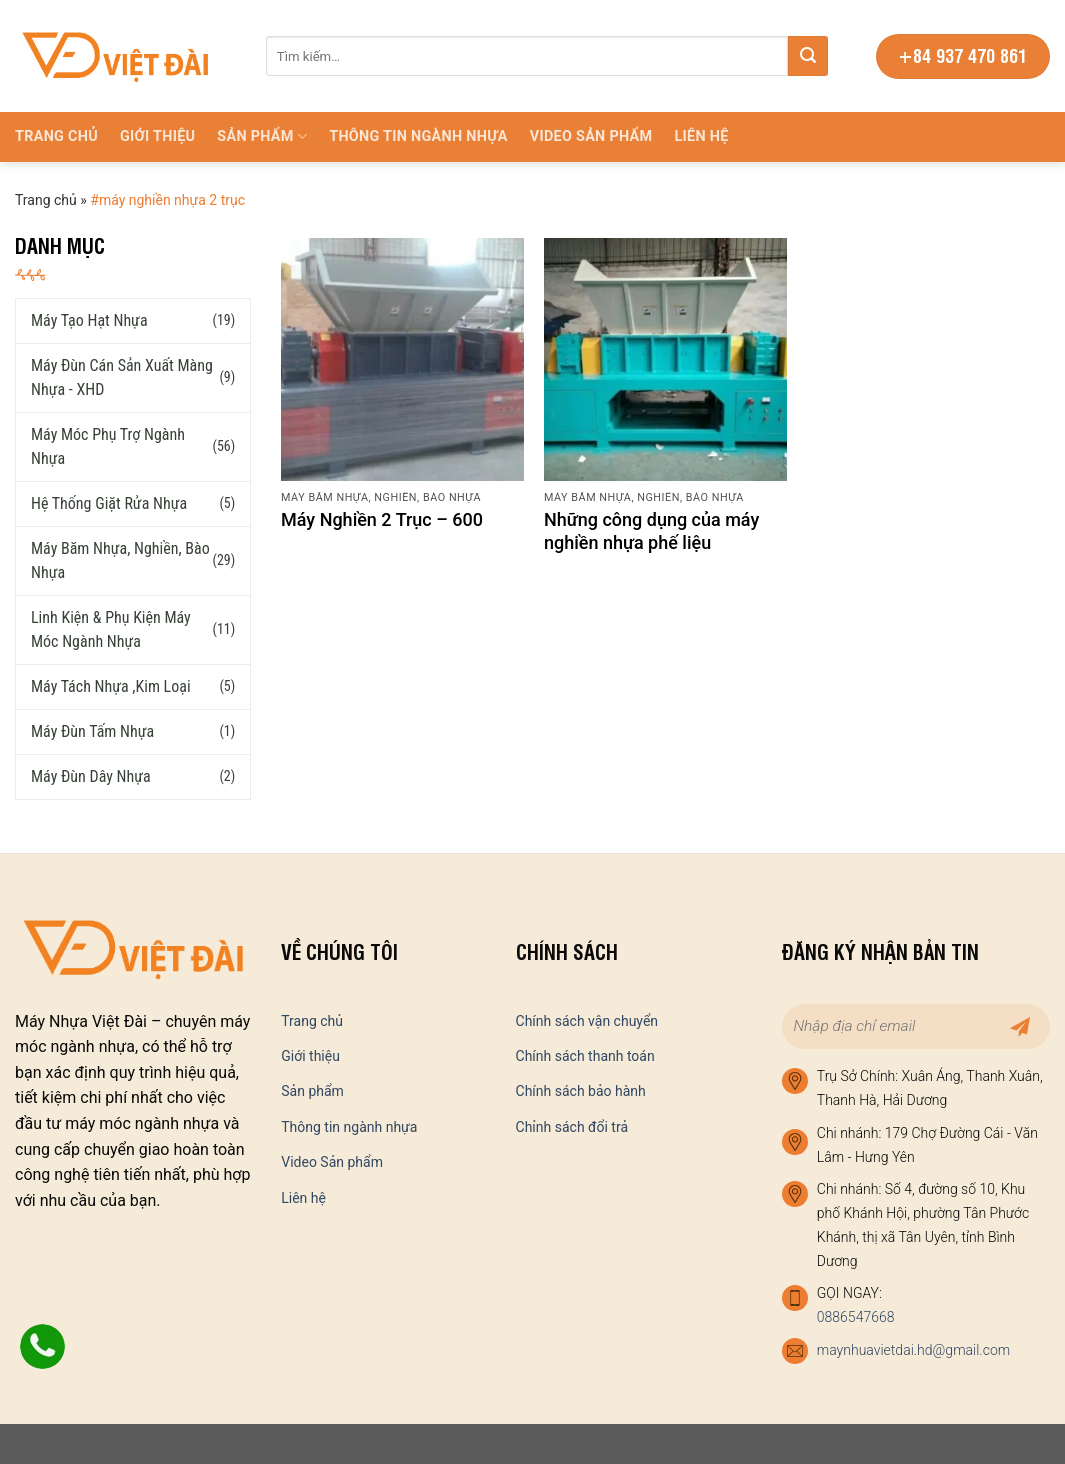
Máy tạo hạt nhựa (89, 319)
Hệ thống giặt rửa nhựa (109, 502)
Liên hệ (701, 136)
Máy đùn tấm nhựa (92, 730)
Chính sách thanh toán (585, 1056)
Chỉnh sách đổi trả (572, 1127)
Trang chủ (56, 136)
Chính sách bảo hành (581, 1091)
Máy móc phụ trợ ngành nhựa (108, 445)
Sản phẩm (262, 136)
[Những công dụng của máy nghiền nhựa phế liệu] (665, 359)
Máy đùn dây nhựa (91, 775)
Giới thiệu (157, 136)
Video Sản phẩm (591, 136)
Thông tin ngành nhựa (418, 136)
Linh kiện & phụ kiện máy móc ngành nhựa (111, 628)
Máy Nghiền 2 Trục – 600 (382, 519)
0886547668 (856, 1317)
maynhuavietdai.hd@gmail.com (913, 1350)
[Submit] (808, 56)
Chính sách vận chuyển (587, 1021)
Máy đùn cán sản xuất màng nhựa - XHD (122, 376)
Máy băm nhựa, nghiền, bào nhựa (120, 559)
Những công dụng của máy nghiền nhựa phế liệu (651, 531)
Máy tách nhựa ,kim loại (111, 685)
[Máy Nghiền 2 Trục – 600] (402, 359)
